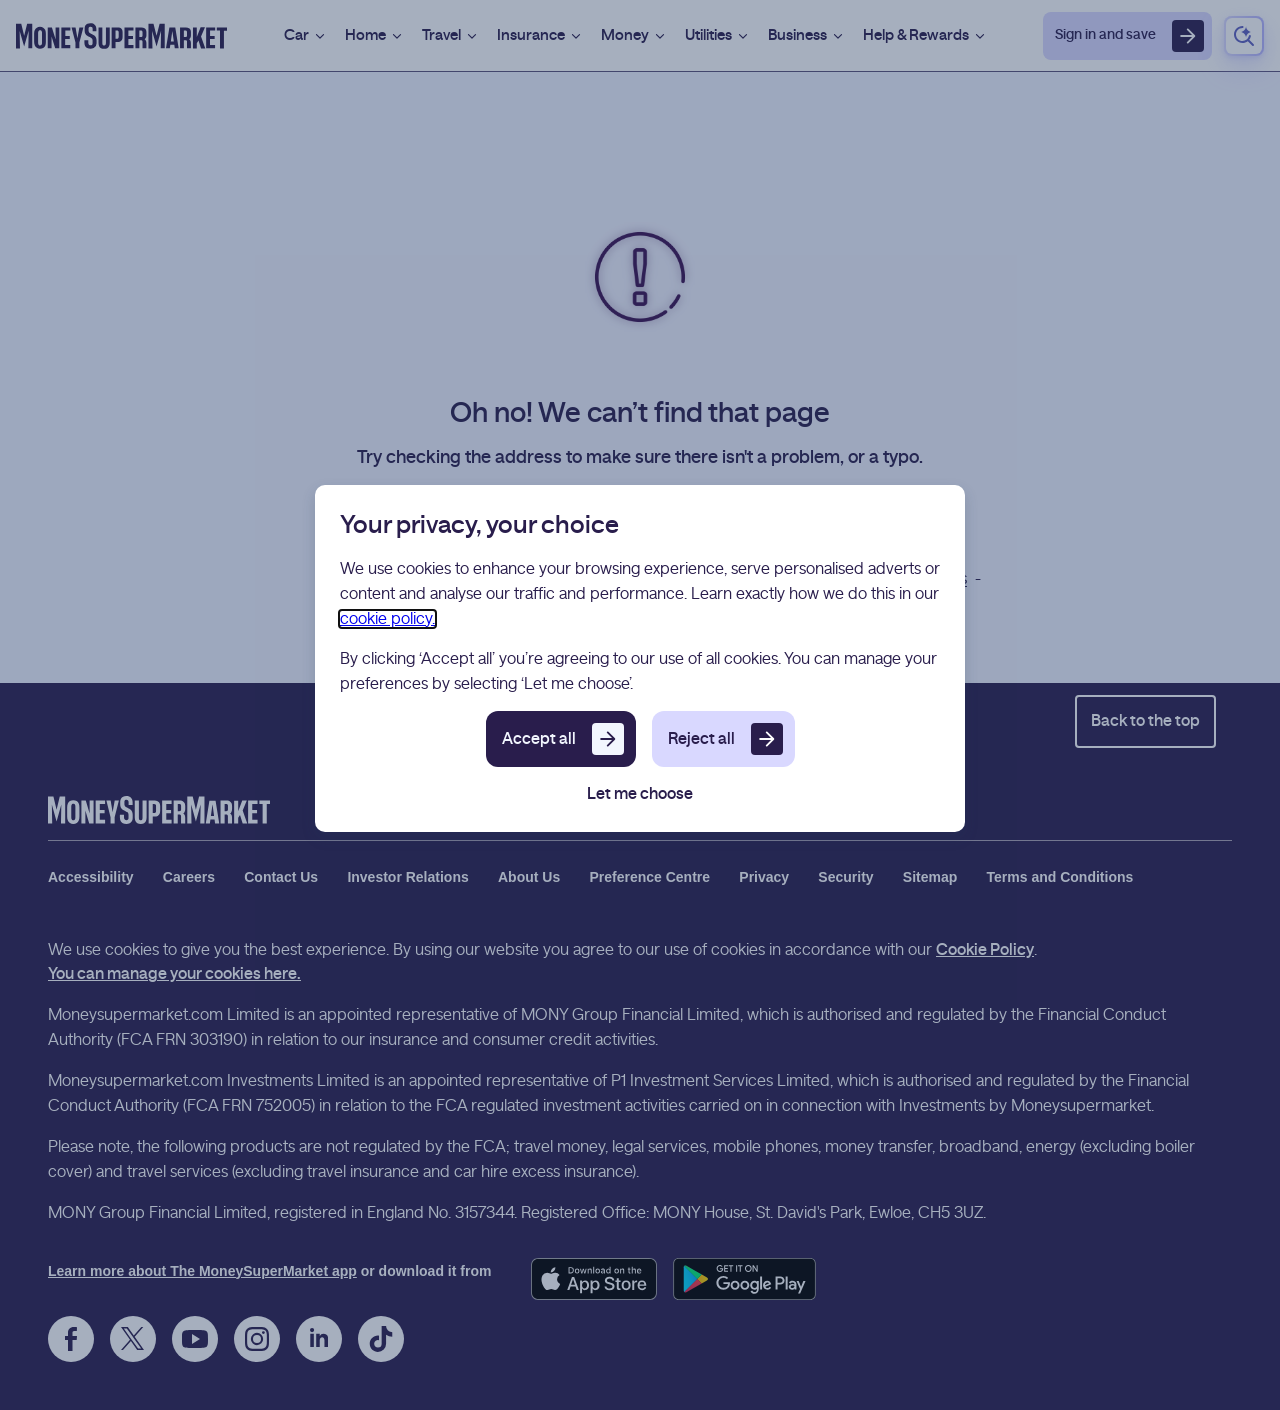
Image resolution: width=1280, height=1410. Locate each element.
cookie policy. (387, 619)
